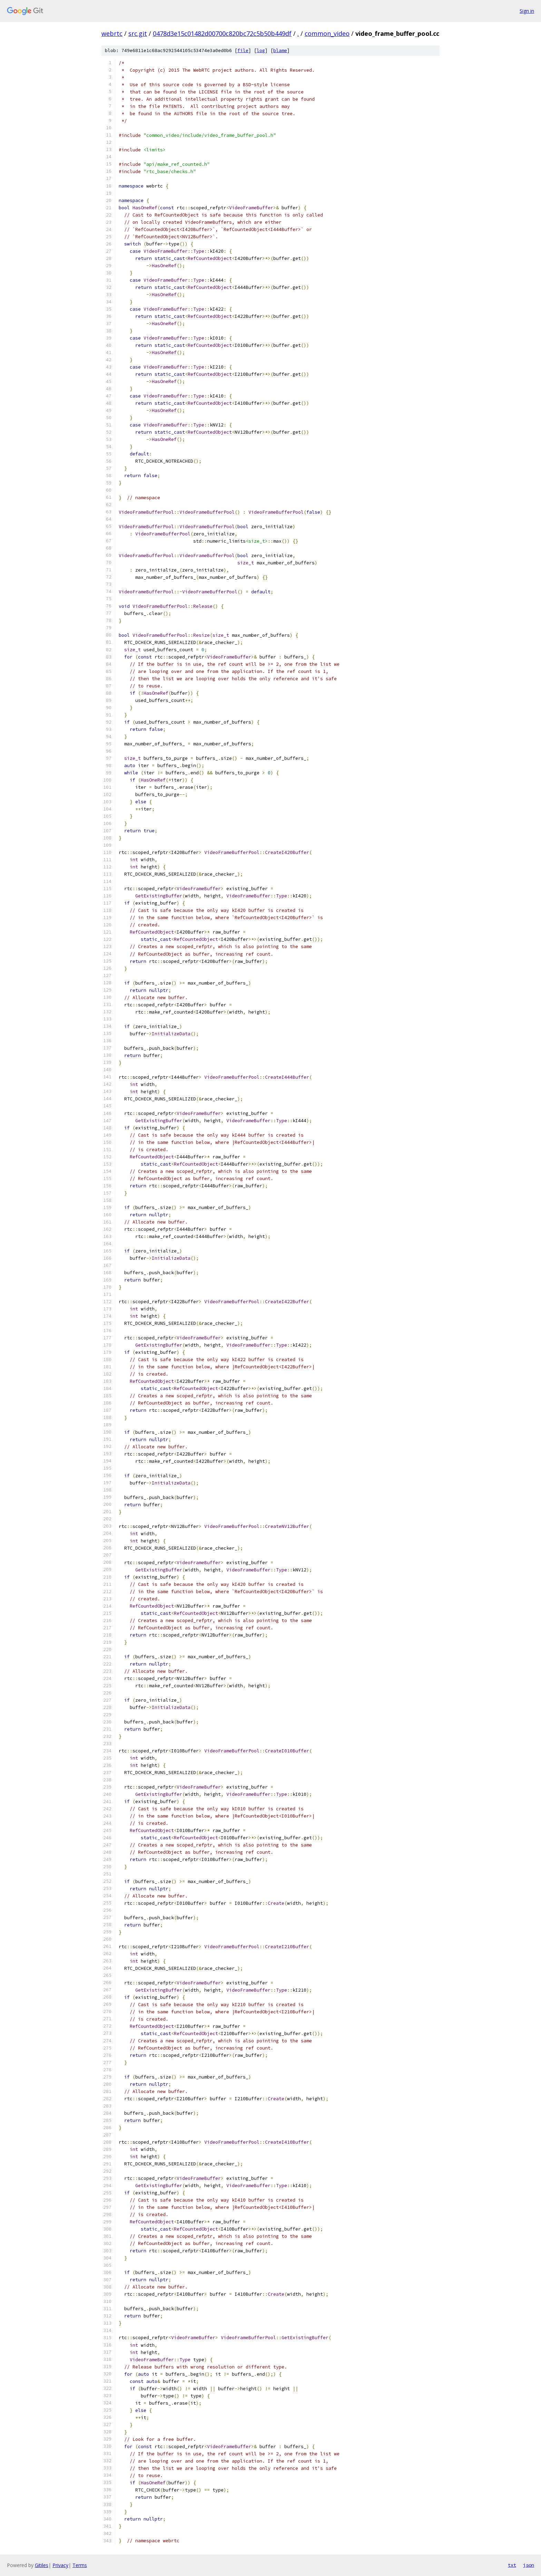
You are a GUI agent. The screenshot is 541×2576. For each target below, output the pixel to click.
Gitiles (41, 2565)
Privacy (60, 2565)
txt (512, 2565)
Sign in (527, 11)
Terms (79, 2565)
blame (280, 50)
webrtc (111, 33)
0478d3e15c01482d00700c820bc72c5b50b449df (222, 33)
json (528, 2565)
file (242, 50)
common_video (327, 33)
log (261, 50)
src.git (137, 33)
